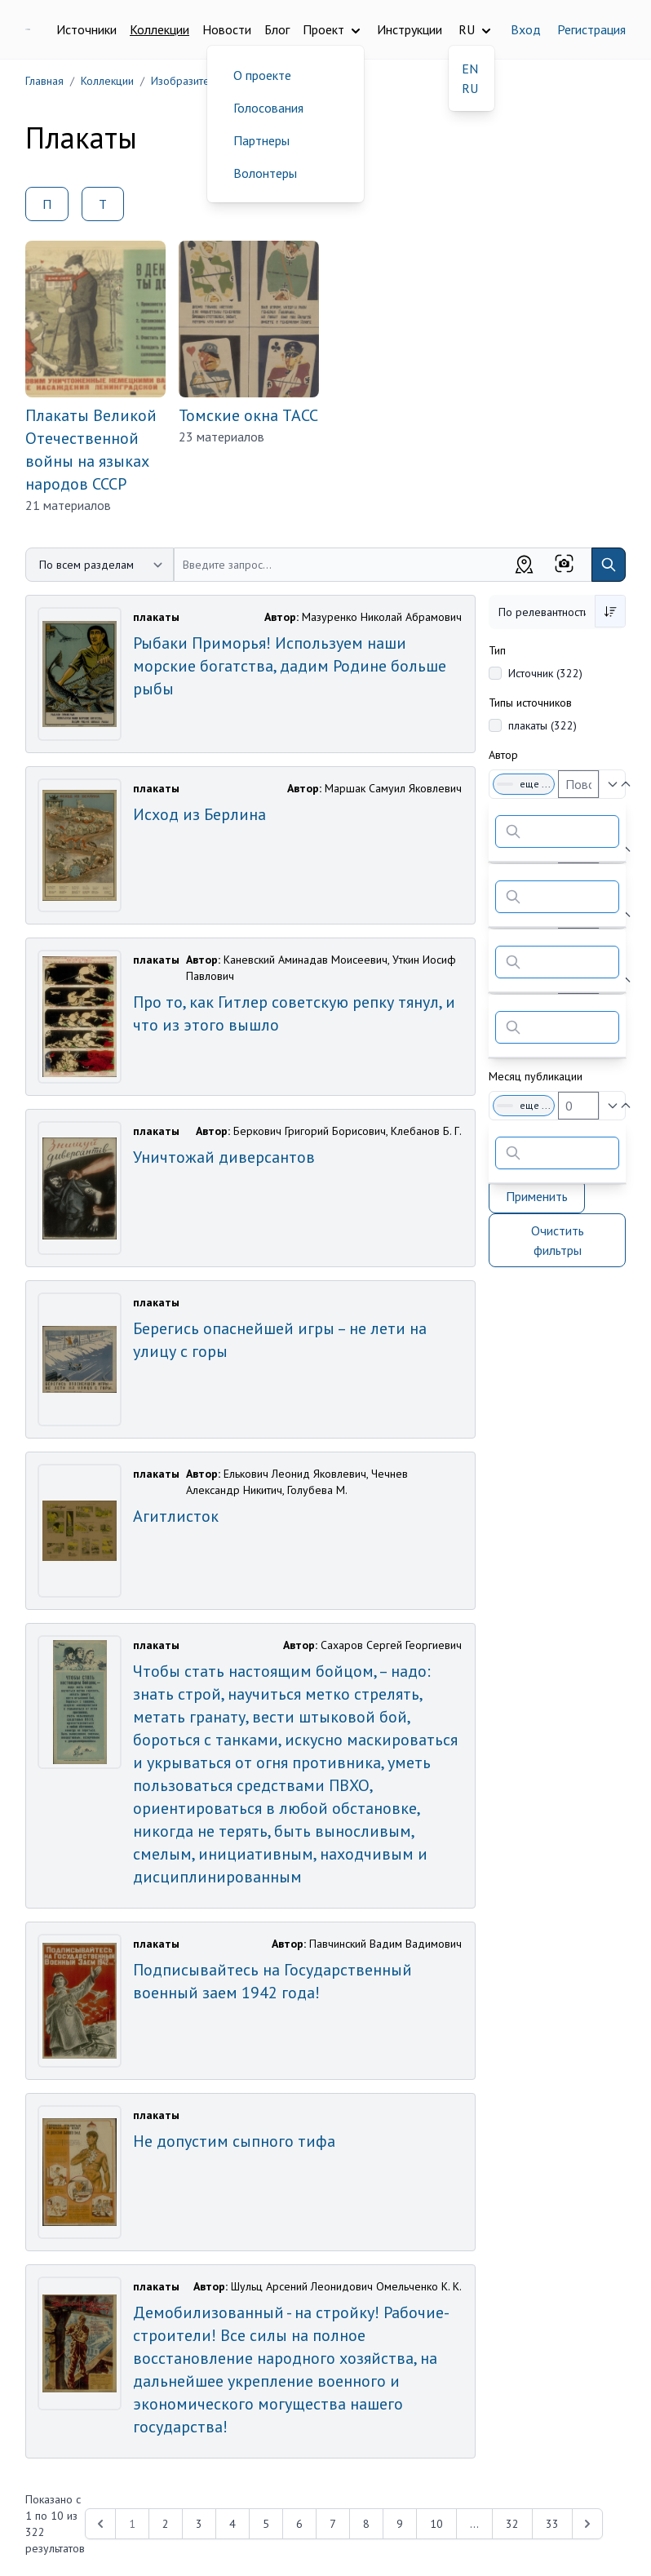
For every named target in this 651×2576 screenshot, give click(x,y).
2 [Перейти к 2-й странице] (165, 2523)
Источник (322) (545, 673)
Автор (503, 754)
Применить (537, 1196)
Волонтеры (265, 173)
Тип (497, 650)
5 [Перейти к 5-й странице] (266, 2523)
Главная (44, 80)
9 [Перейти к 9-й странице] (399, 2523)
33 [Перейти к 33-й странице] (552, 2523)
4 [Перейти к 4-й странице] (232, 2523)
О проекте (262, 75)
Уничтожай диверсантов (224, 1157)
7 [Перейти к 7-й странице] (333, 2523)
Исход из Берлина (199, 814)
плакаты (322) (542, 725)
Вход (526, 29)
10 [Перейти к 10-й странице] (436, 2523)
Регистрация (591, 29)
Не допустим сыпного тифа (234, 2141)
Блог (277, 29)
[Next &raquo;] (587, 2523)
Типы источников (530, 702)
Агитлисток (176, 1516)
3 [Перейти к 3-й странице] (199, 2523)
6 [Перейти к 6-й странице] (299, 2523)
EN (470, 68)
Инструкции (409, 29)
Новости (226, 29)
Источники (86, 29)
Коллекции (159, 29)
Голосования (268, 108)
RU (470, 88)
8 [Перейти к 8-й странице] (366, 2523)
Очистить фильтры (557, 1240)
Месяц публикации (535, 1076)
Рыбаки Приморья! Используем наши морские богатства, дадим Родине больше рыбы (289, 665)
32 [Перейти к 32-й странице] (512, 2523)
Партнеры (261, 140)
